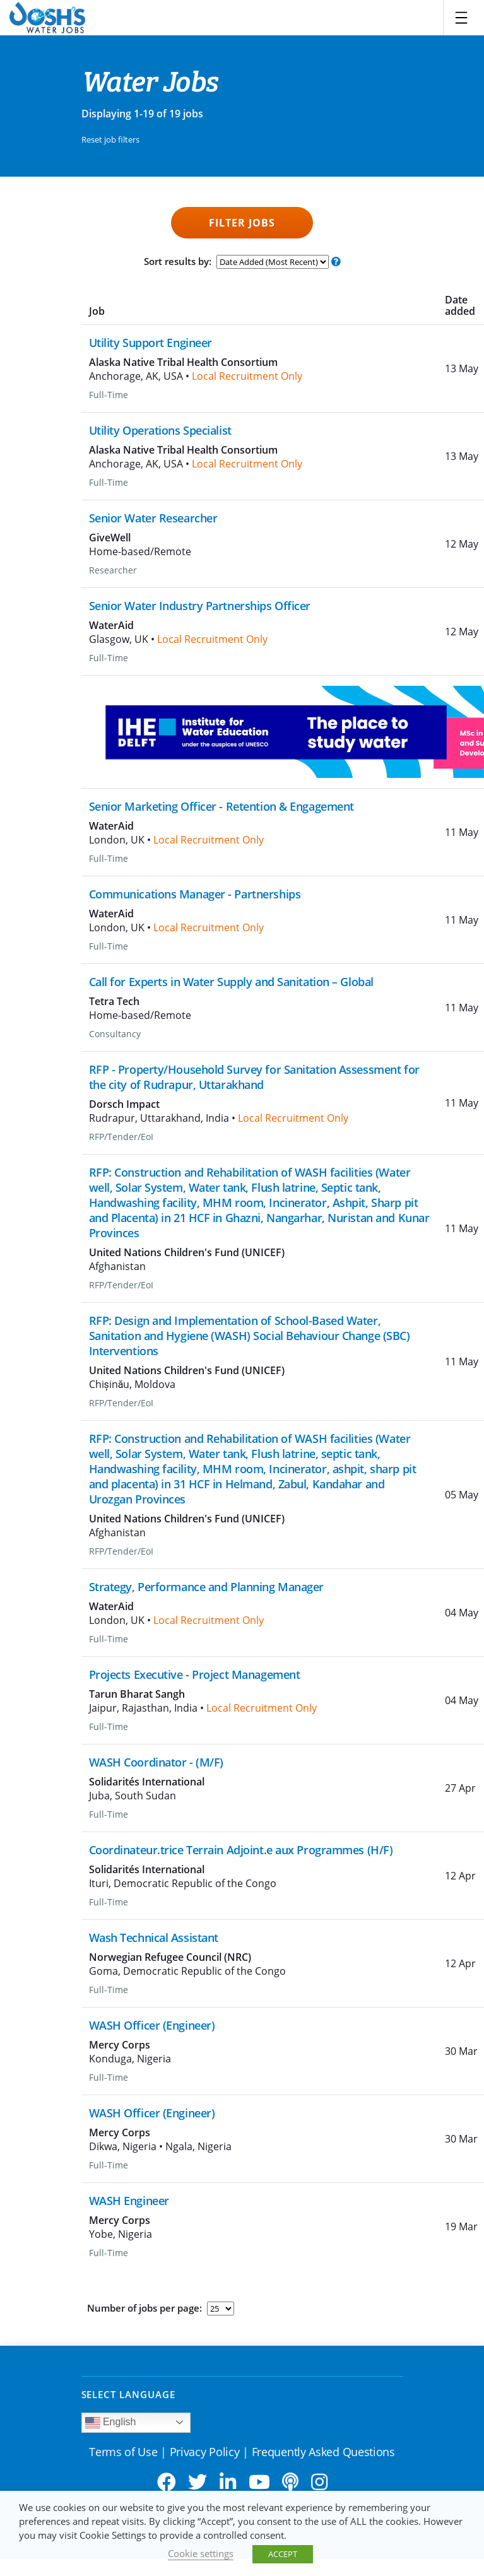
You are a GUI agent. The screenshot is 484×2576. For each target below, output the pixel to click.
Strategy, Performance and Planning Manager (206, 1586)
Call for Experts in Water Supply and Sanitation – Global (231, 981)
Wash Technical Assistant (153, 1937)
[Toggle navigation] (461, 17)
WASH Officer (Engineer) (152, 2025)
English (110, 2422)
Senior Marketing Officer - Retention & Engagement (221, 806)
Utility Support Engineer (150, 342)
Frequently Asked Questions (323, 2451)
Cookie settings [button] (200, 2553)
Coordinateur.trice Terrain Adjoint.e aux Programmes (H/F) (241, 1849)
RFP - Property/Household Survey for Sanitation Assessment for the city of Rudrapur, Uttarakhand (254, 1077)
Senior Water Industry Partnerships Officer (200, 605)
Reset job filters (110, 139)
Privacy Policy (205, 2451)
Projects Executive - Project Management (194, 1674)
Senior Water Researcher (153, 518)
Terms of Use (123, 2451)
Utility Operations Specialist (160, 430)
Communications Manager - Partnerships (195, 894)
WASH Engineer (129, 2200)
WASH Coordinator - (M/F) (156, 1762)
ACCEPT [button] (282, 2554)
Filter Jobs (242, 223)
